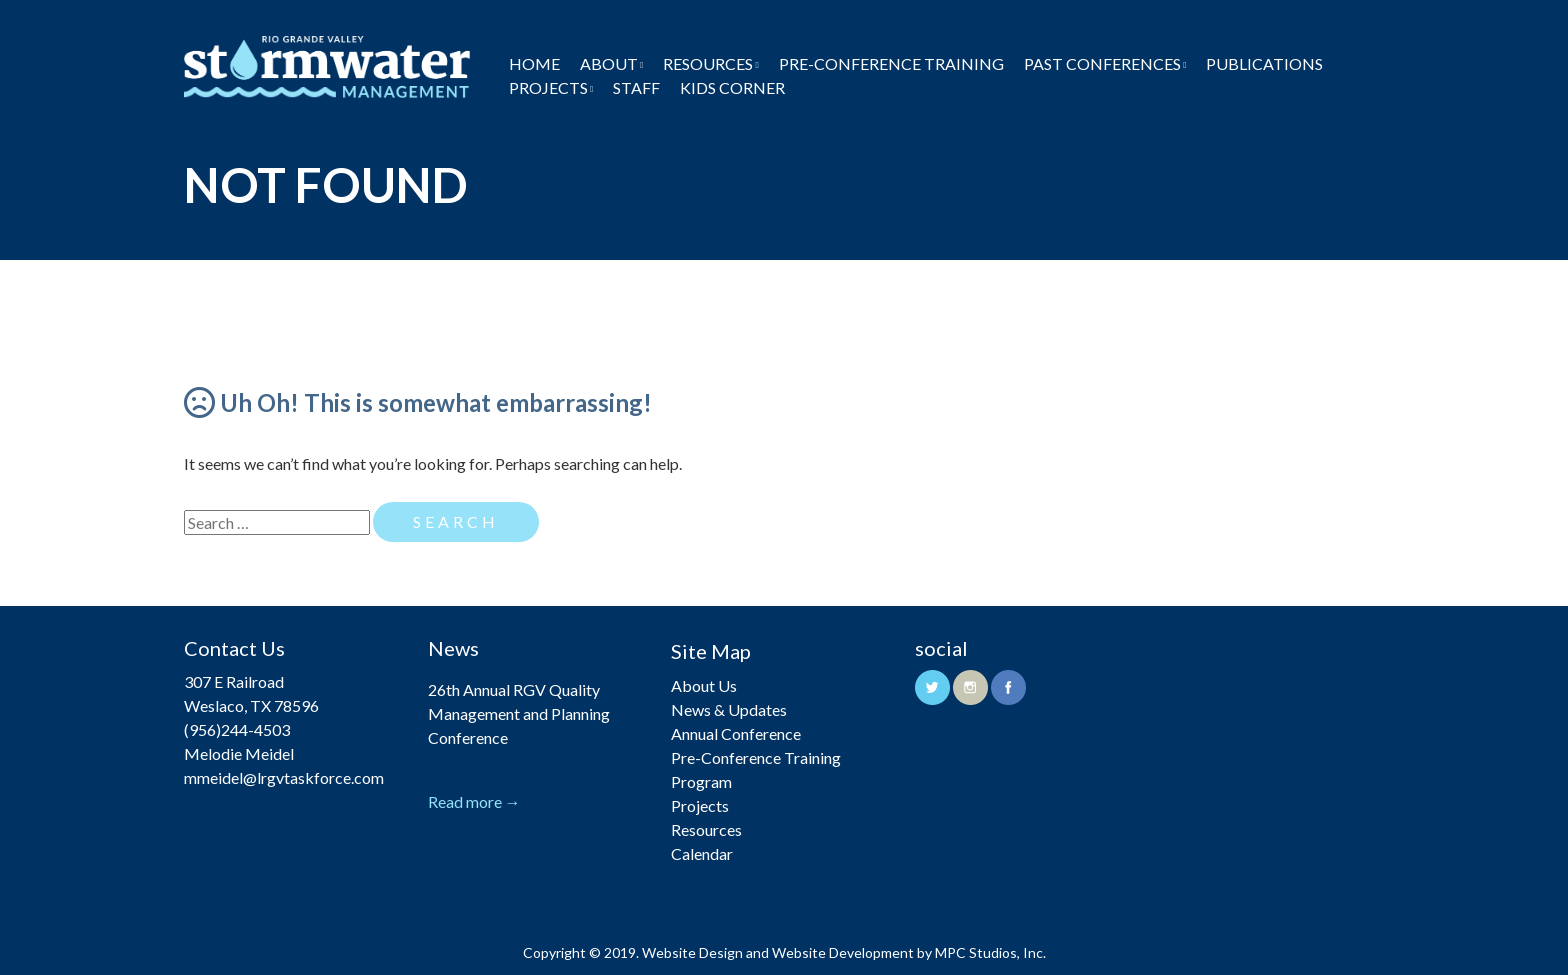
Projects (548, 87)
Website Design (692, 952)
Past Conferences (1102, 63)
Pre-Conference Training (891, 63)
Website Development (843, 952)
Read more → (474, 801)
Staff (636, 87)
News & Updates (729, 709)
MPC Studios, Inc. (990, 952)
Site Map (711, 651)
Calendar (702, 853)
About (609, 63)
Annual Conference (736, 733)
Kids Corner (732, 87)
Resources (708, 63)
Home (534, 63)
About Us (704, 685)
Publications (1264, 63)
